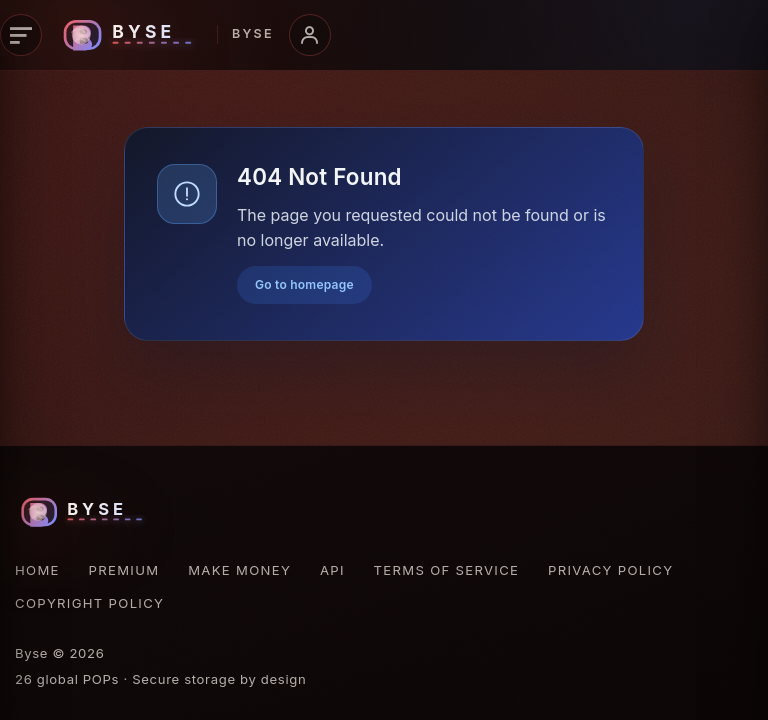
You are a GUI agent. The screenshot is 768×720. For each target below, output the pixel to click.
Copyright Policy (89, 603)
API (332, 570)
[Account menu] (310, 35)
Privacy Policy (610, 570)
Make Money (239, 570)
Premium (124, 570)
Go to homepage (304, 284)
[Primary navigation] (21, 35)
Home (37, 570)
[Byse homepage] (165, 35)
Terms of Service (447, 570)
